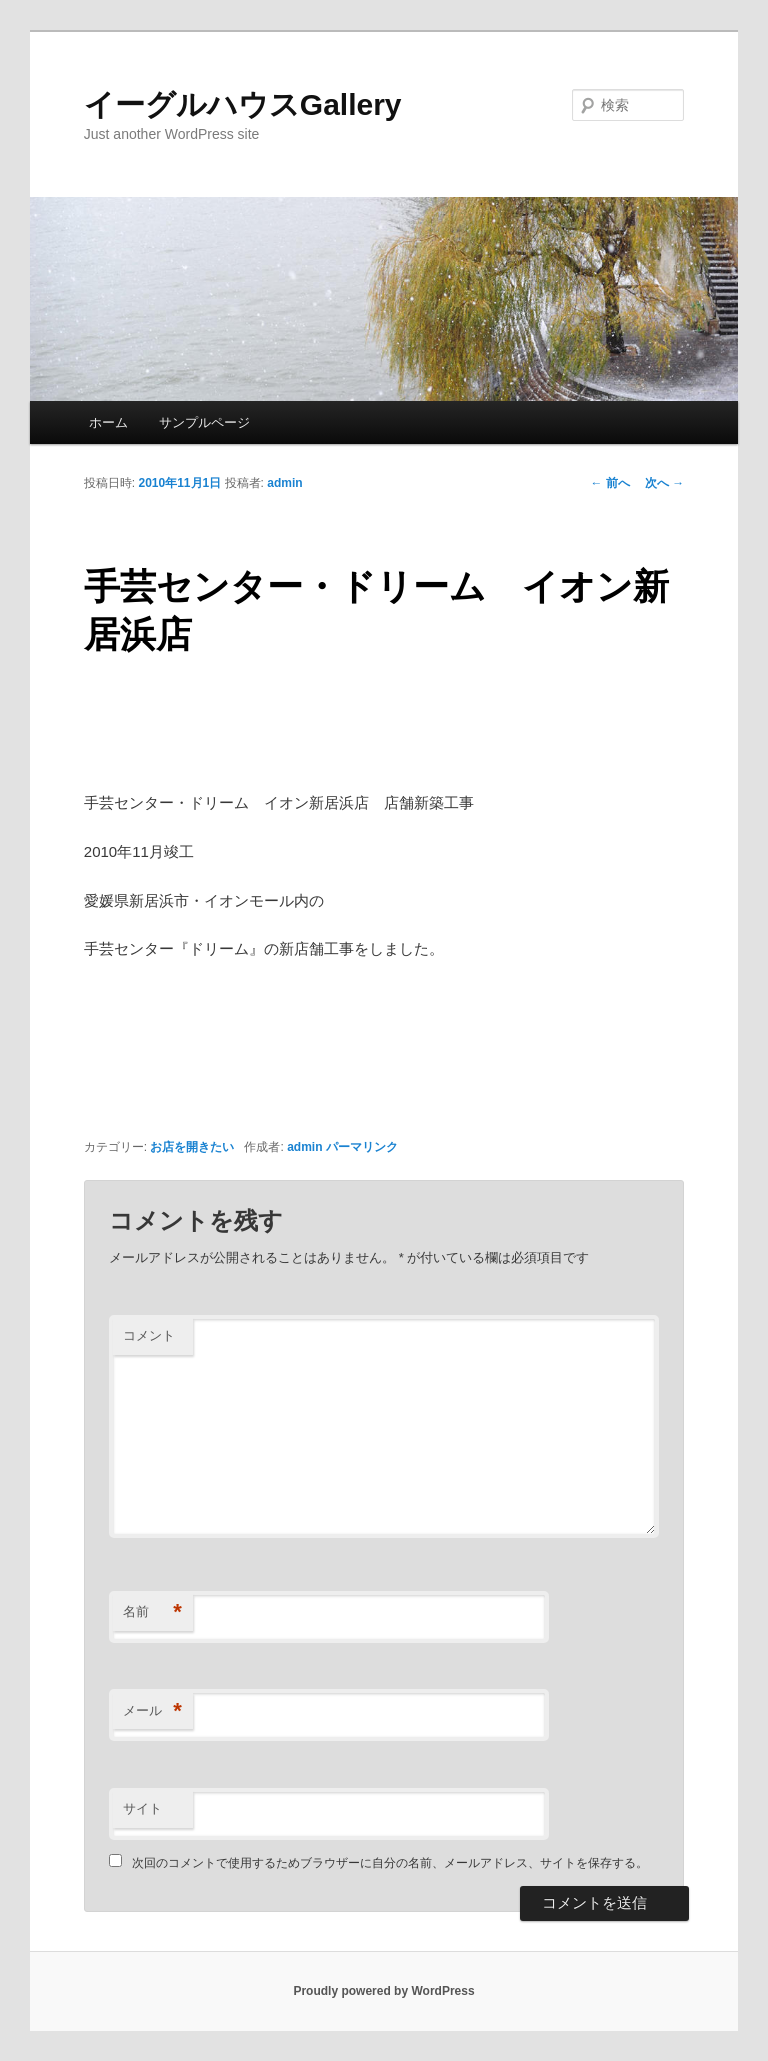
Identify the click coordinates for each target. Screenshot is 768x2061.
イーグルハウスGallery (243, 104)
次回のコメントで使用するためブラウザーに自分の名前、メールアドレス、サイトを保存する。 (390, 1863)
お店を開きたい (192, 1147)
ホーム (108, 422)
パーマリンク (362, 1147)
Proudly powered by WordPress (383, 1991)
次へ (664, 483)
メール (152, 1711)
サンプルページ (204, 422)
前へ (610, 483)
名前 (152, 1612)
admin (284, 483)
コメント (149, 1335)
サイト (142, 1808)
